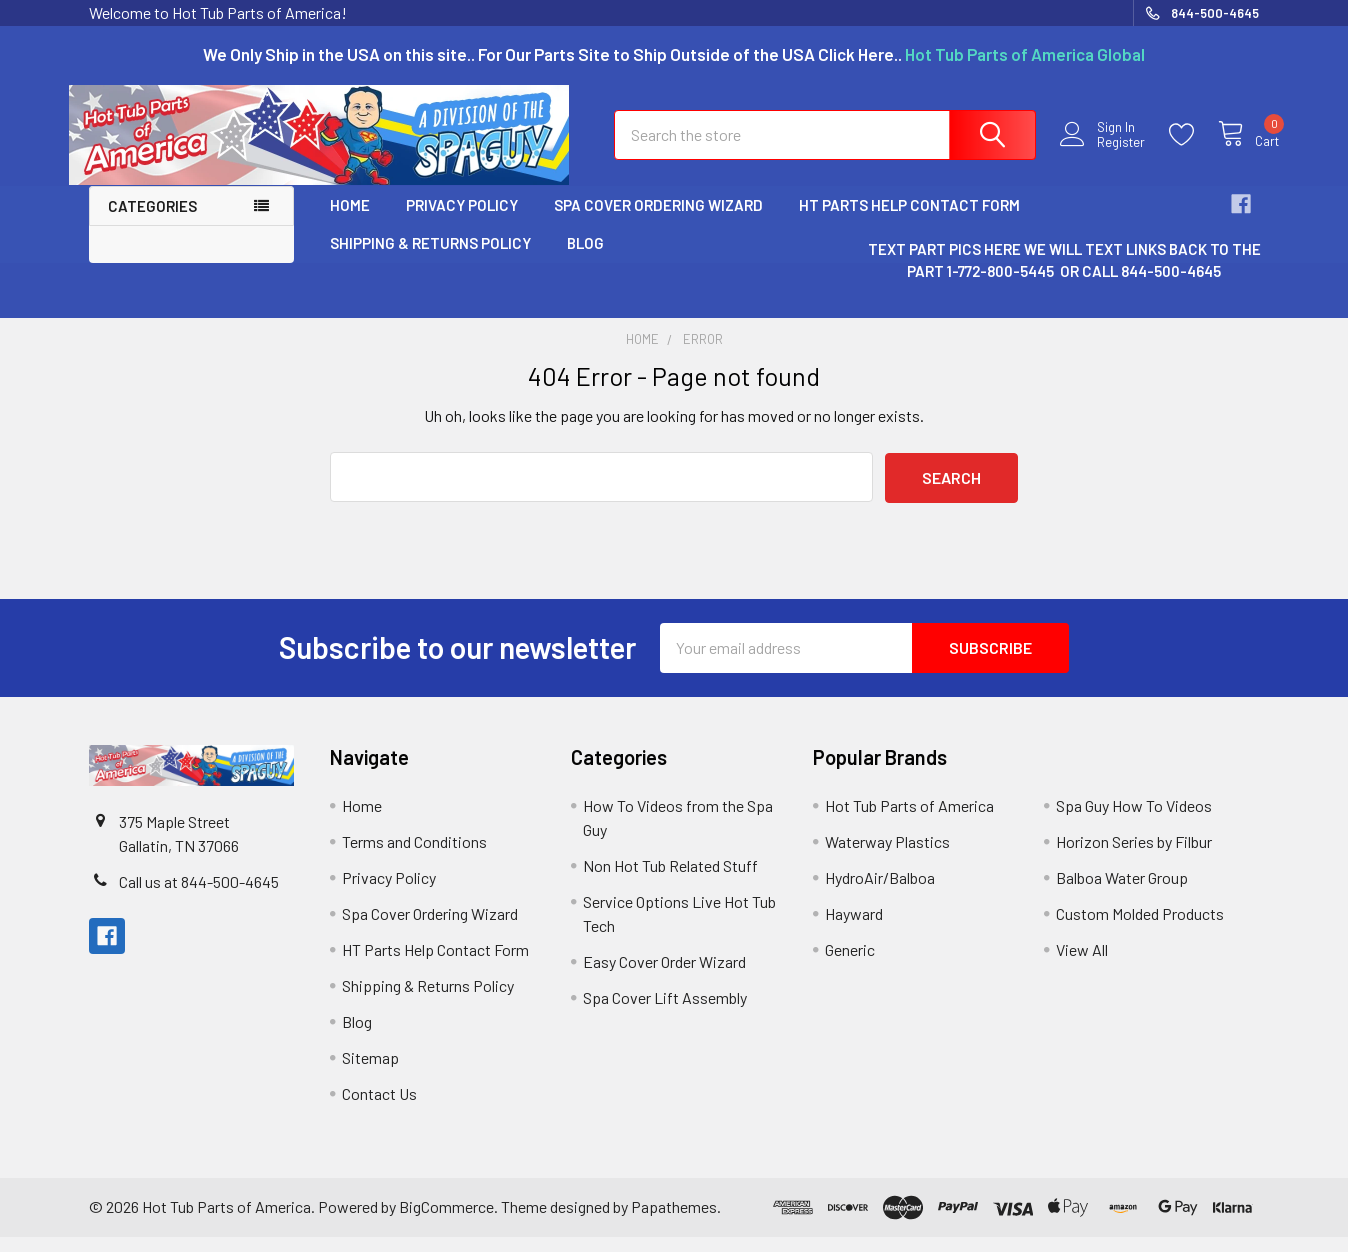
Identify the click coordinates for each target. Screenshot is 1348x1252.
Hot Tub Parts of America (909, 820)
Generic (850, 964)
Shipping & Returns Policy (430, 258)
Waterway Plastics (887, 856)
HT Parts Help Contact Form (909, 220)
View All (1082, 964)
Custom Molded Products (1140, 928)
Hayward (854, 928)
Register (1101, 152)
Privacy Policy (462, 220)
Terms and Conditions (414, 856)
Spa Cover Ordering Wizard (658, 220)
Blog (585, 258)
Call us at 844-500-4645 (199, 896)
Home (350, 220)
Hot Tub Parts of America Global (1025, 54)
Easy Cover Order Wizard (664, 976)
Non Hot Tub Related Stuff (670, 880)
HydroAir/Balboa (880, 892)
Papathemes (674, 1221)
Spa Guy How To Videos (1134, 820)
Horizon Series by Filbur (1134, 856)
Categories (152, 221)
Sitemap (370, 1072)
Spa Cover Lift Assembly (665, 1012)
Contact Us (379, 1108)
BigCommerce (446, 1221)
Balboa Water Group (1122, 892)
